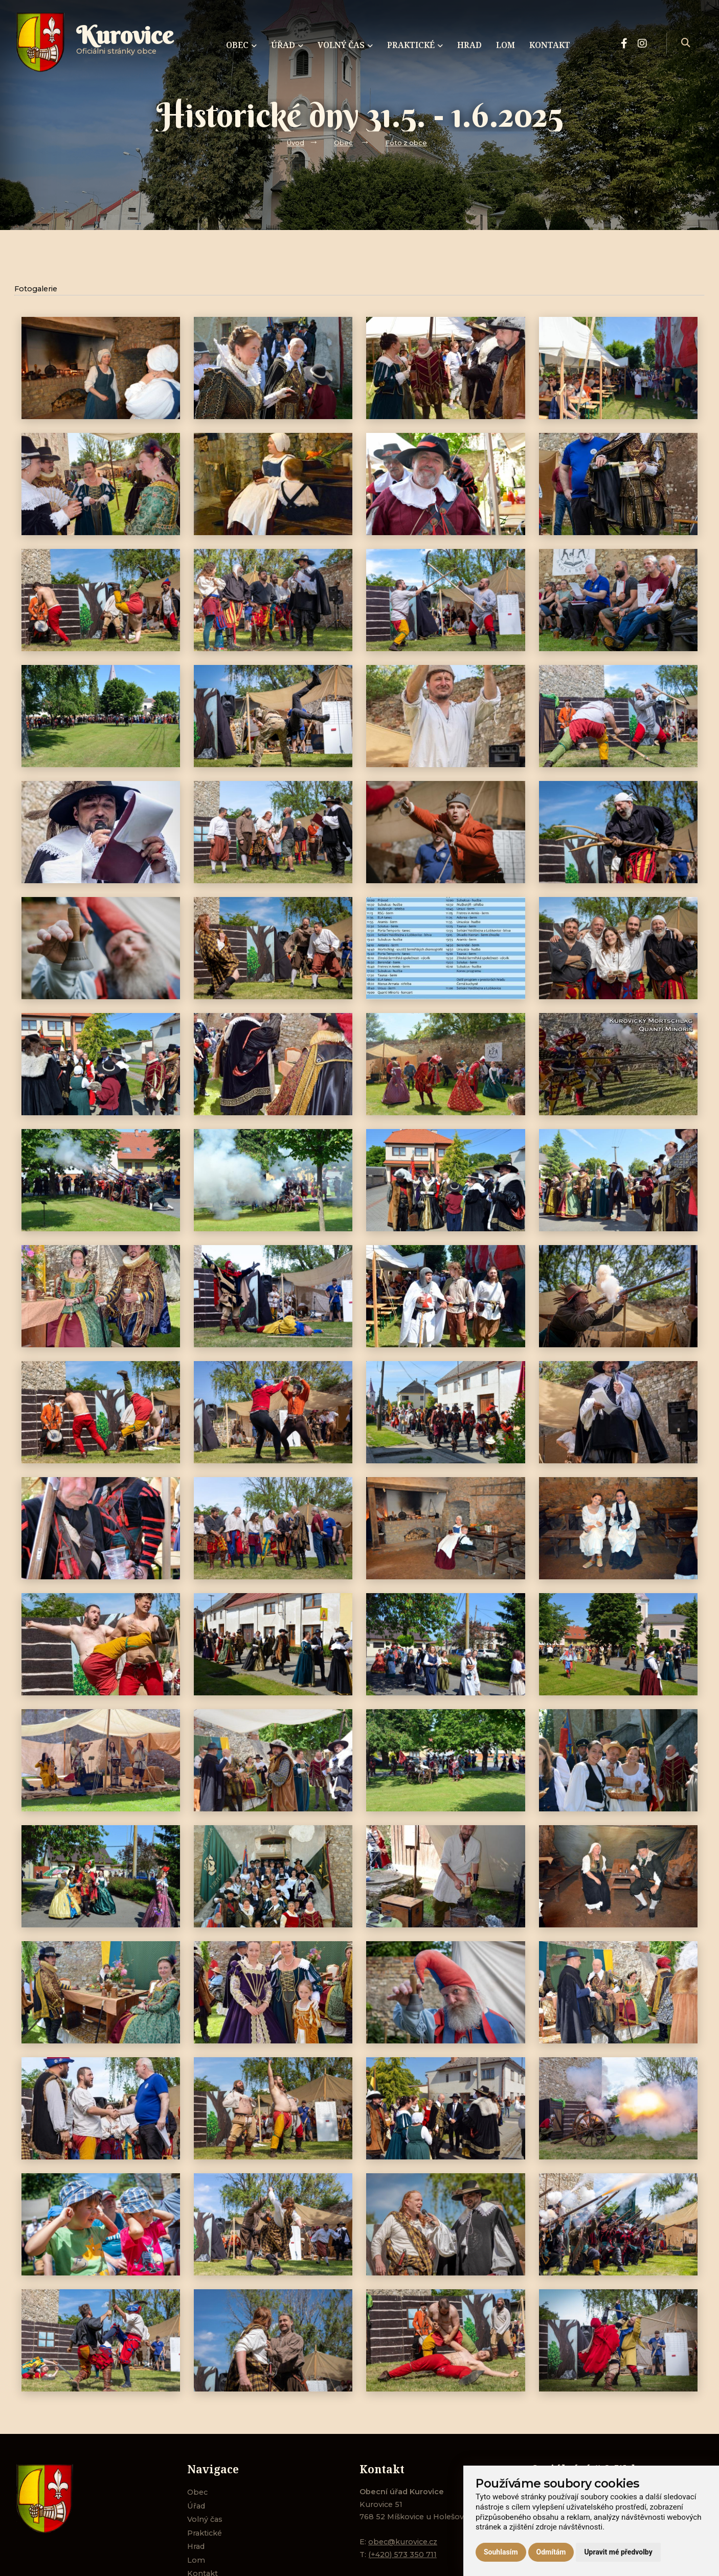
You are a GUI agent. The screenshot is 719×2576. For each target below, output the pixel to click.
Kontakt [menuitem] (549, 45)
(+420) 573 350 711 (402, 2554)
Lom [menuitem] (505, 45)
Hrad (196, 2546)
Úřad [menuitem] (287, 45)
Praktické (204, 2533)
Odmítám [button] (551, 2552)
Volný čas (204, 2519)
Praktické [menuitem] (415, 45)
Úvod (295, 143)
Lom (196, 2560)
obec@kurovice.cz (402, 2541)
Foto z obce (406, 143)
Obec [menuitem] (241, 45)
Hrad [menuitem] (469, 45)
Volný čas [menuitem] (345, 45)
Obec (343, 143)
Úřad (196, 2506)
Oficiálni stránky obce (124, 43)
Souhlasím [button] (501, 2552)
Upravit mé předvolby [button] (618, 2552)
